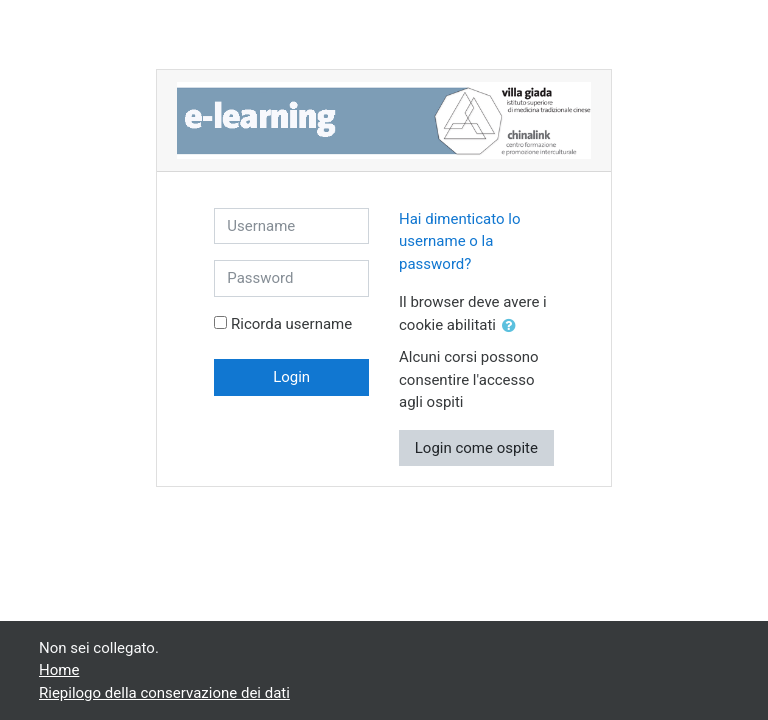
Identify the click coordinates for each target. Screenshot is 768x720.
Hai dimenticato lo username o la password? (460, 241)
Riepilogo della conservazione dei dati (164, 693)
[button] (513, 326)
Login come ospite (476, 448)
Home (59, 670)
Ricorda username (291, 324)
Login (291, 377)
